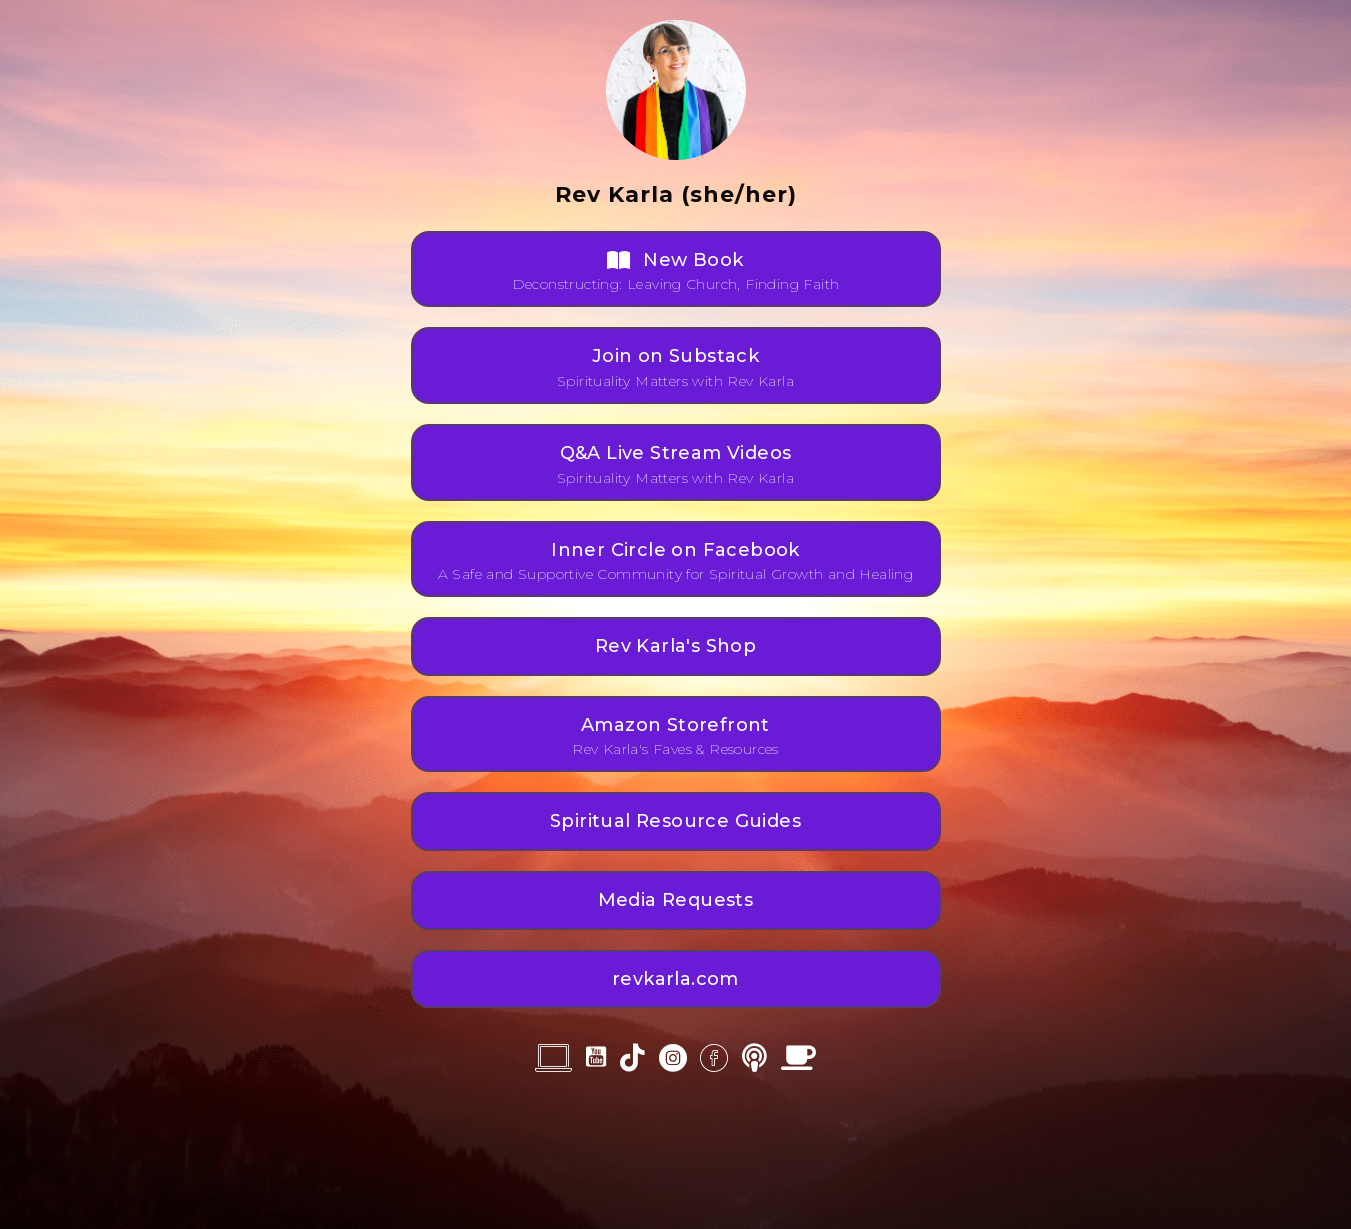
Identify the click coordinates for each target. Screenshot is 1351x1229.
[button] (676, 269)
